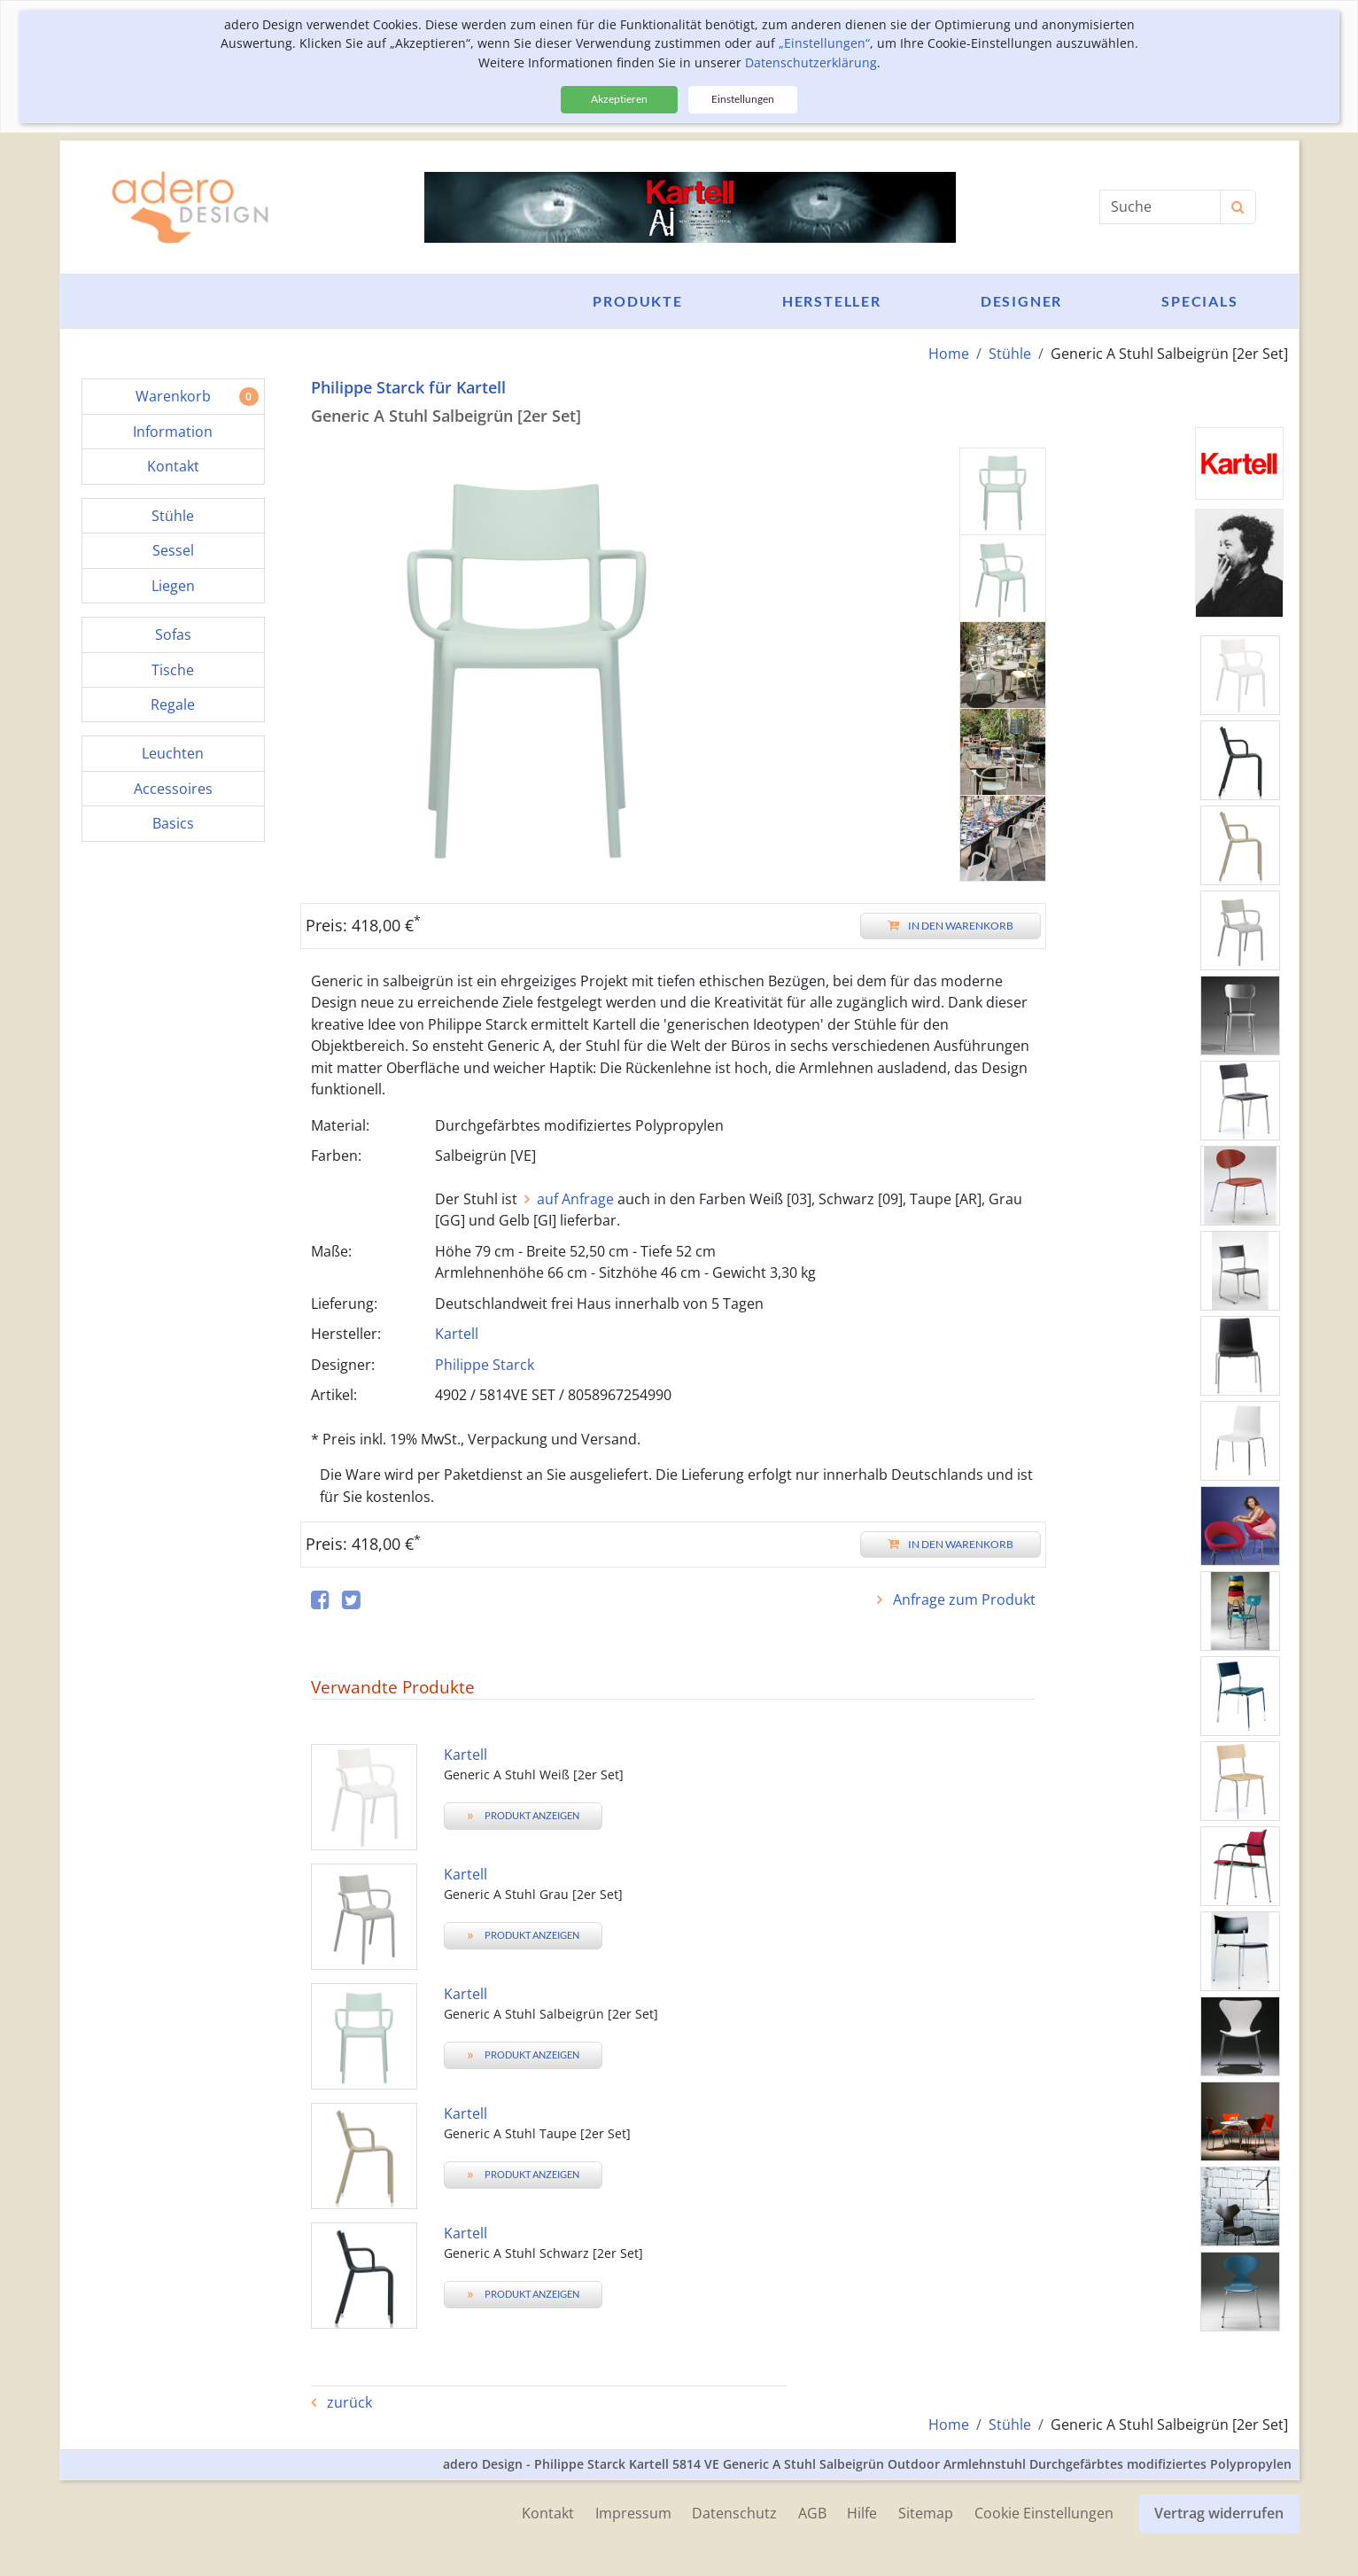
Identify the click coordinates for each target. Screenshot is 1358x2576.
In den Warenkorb (950, 925)
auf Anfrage (575, 1199)
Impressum (632, 2513)
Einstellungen (742, 98)
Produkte (637, 300)
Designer (1021, 300)
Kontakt (546, 2513)
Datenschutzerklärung (811, 62)
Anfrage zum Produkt (962, 1599)
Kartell (456, 1333)
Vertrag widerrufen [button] (1219, 2513)
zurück (347, 2402)
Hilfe (862, 2513)
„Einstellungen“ (824, 43)
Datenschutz (733, 2513)
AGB (811, 2513)
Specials (1199, 300)
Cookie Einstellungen (1044, 2513)
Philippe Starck (484, 1364)
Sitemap (925, 2513)
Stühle (1010, 353)
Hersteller (831, 300)
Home (948, 353)
